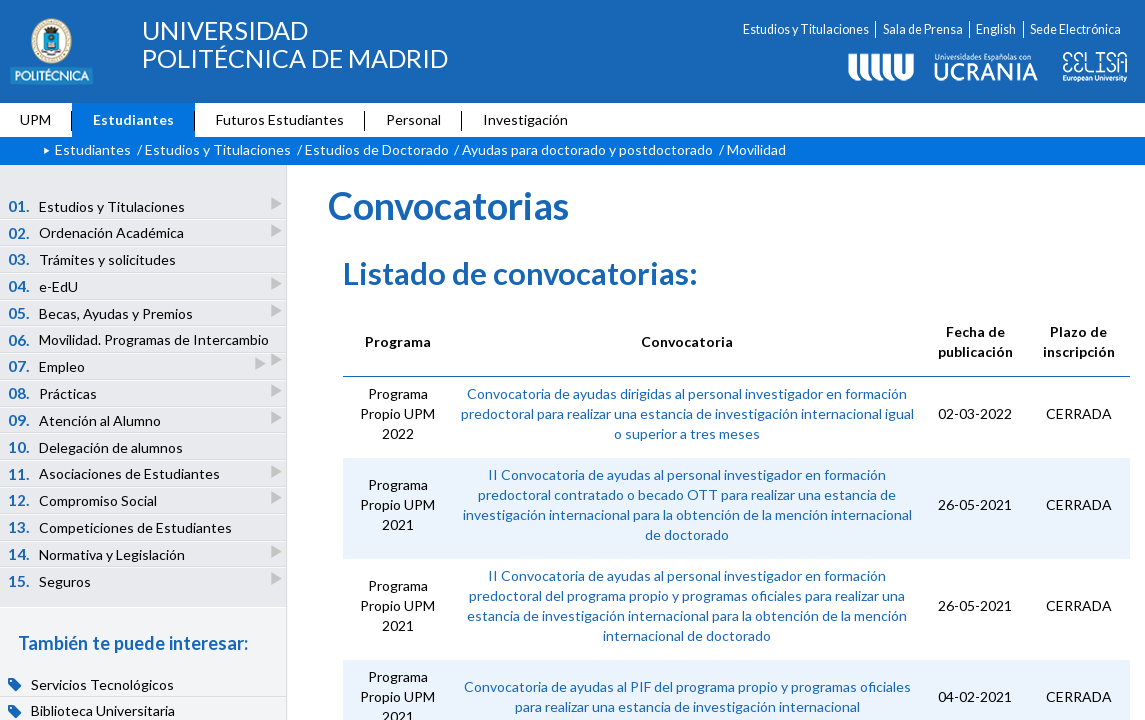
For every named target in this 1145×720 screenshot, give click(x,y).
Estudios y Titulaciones (806, 29)
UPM (35, 119)
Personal (413, 119)
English (996, 29)
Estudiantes (133, 119)
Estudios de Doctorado (377, 149)
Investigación (525, 119)
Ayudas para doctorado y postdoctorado (587, 149)
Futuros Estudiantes (280, 119)
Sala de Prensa (923, 29)
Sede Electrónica (1075, 29)
